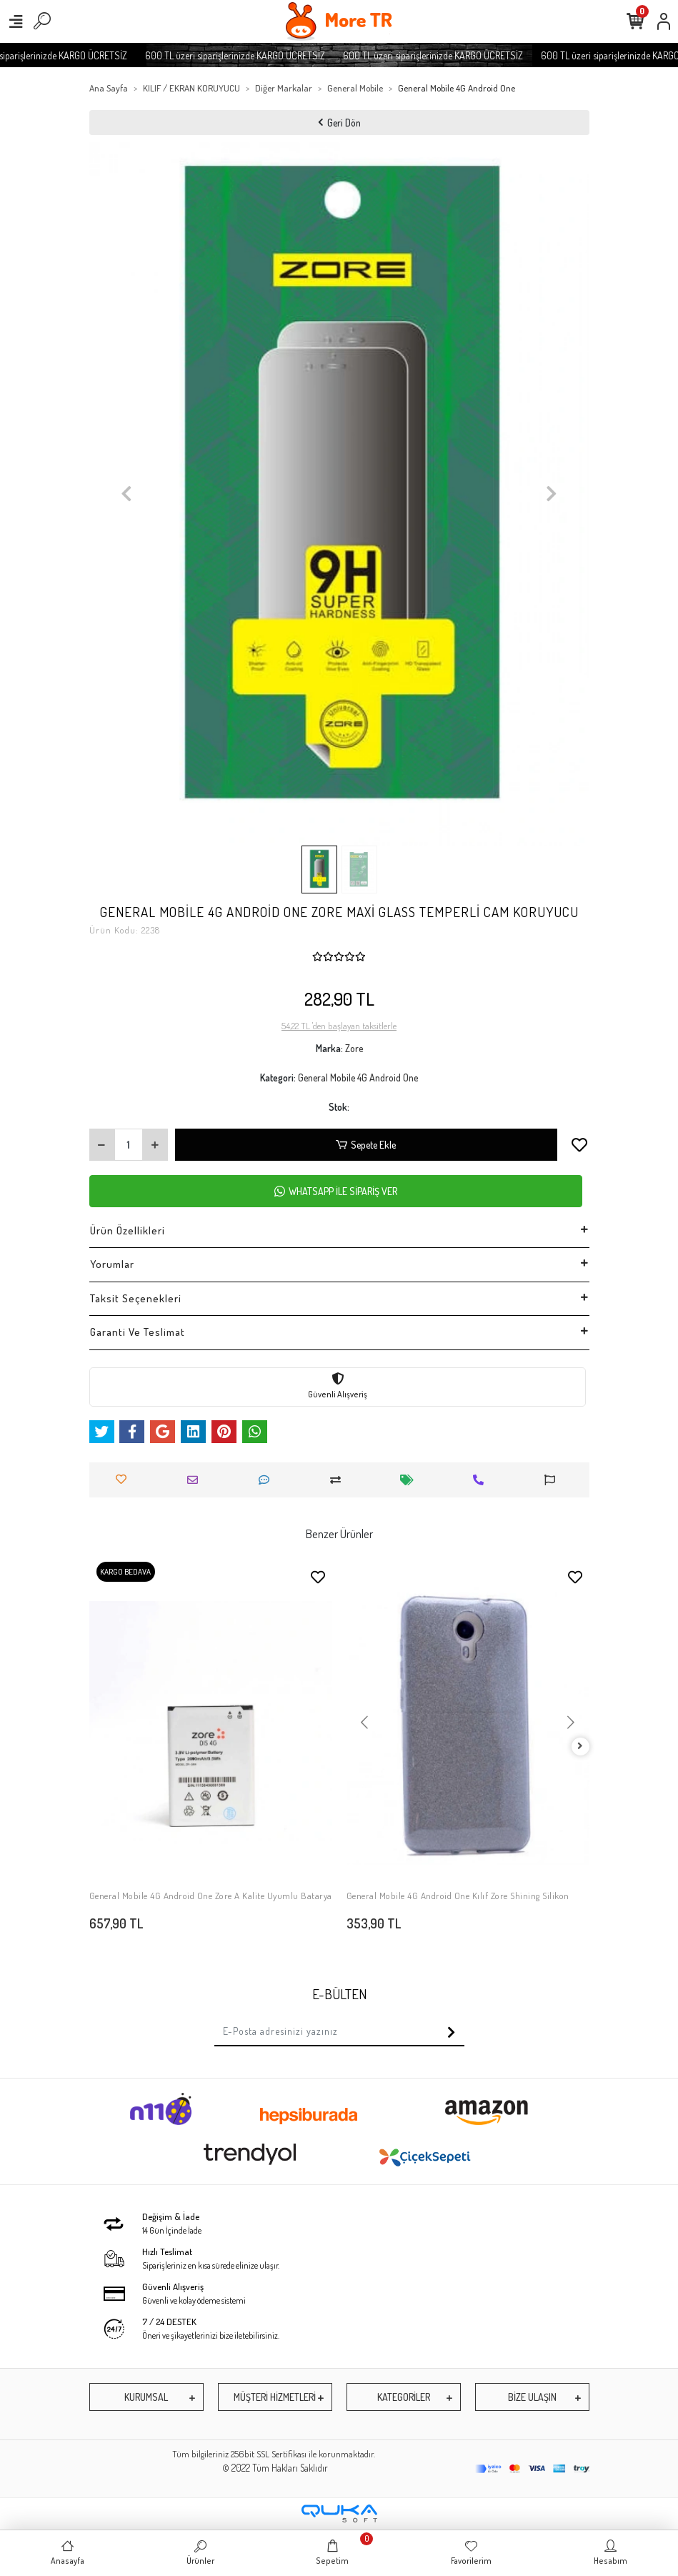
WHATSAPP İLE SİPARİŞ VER (335, 1191)
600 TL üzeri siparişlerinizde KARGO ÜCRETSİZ (259, 55)
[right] (580, 1746)
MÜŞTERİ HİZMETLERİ (275, 2397)
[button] (126, 494)
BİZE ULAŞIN (532, 2397)
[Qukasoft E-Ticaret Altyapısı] (339, 2513)
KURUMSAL (146, 2397)
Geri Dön (339, 123)
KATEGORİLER (403, 2397)
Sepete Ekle (366, 1144)
